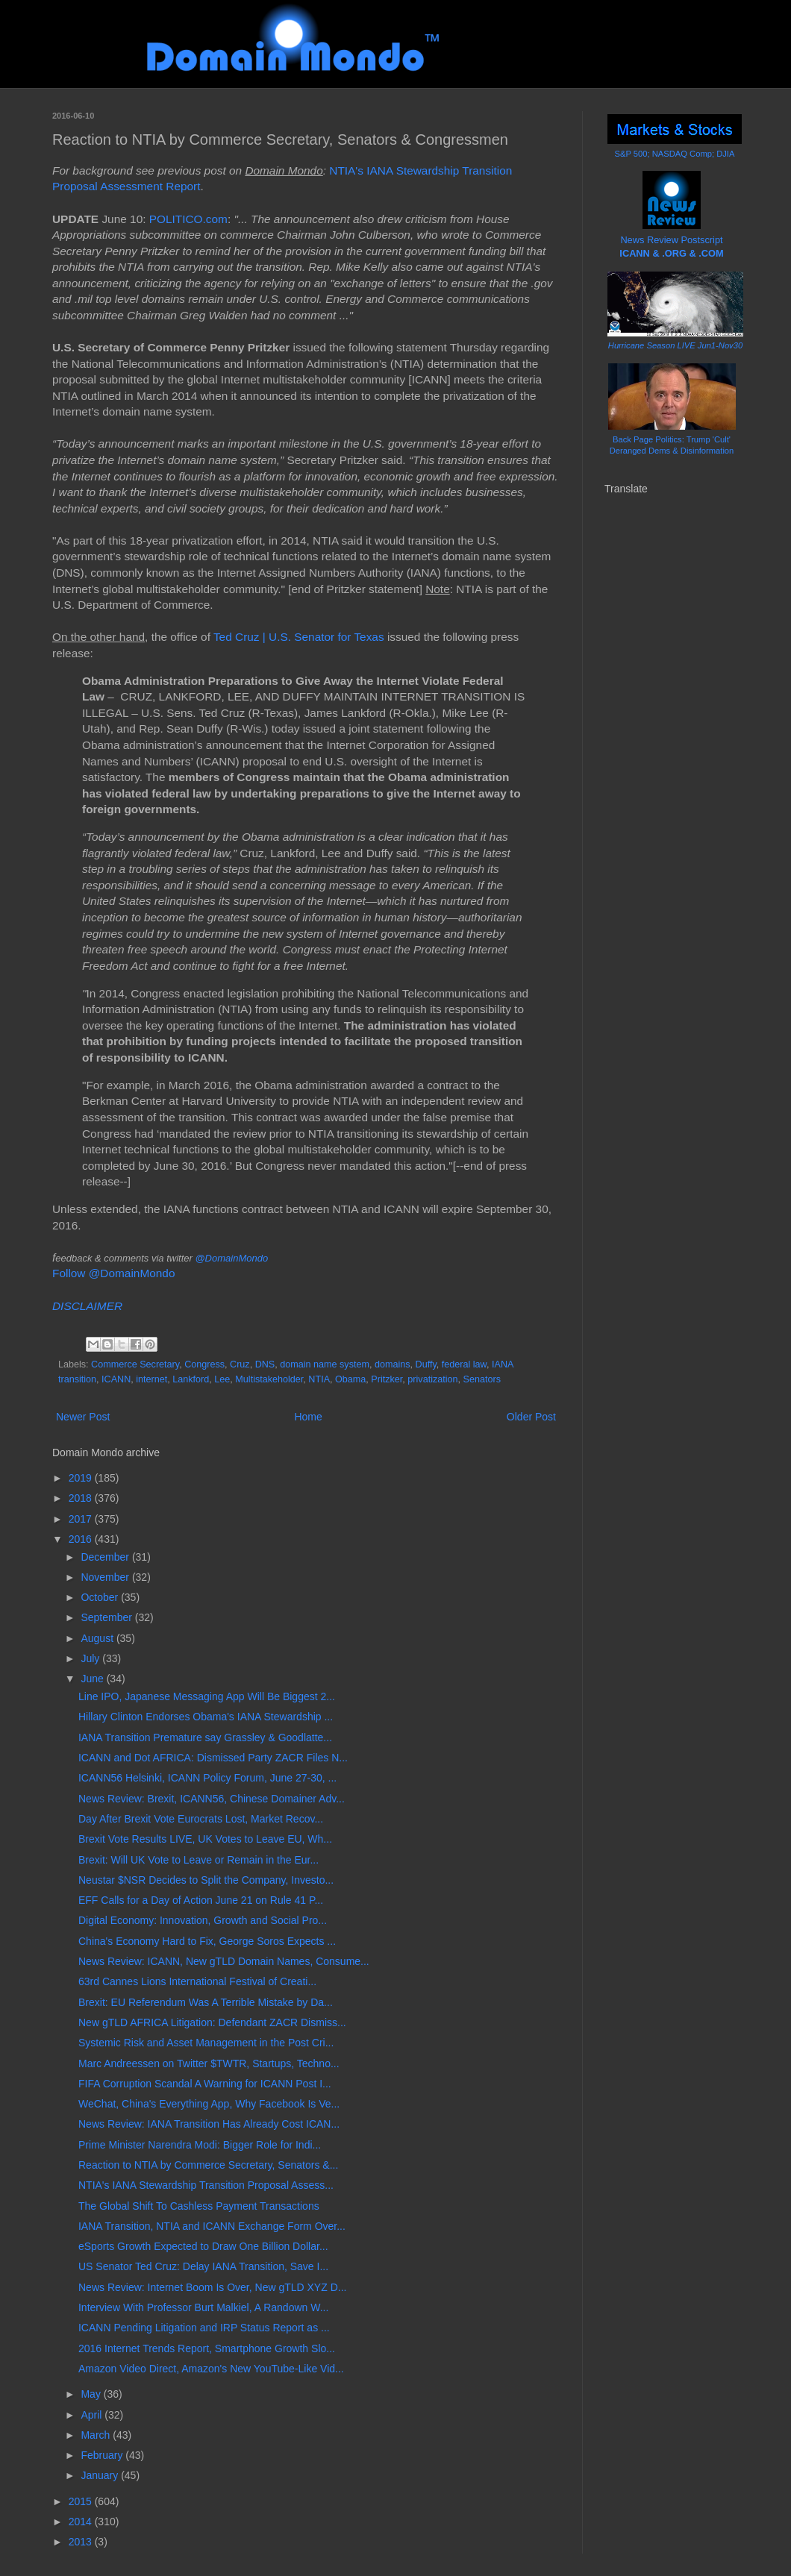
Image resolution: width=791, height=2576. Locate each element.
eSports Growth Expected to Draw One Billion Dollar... (203, 2246)
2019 (82, 1478)
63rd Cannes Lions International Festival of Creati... (197, 1981)
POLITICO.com (188, 219)
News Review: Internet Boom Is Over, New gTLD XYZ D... (212, 2287)
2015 (82, 2501)
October (101, 1597)
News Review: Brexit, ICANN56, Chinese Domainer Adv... (211, 1799)
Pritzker (386, 1379)
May (92, 2394)
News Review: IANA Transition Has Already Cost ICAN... (209, 2124)
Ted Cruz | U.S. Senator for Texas (298, 636)
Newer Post (83, 1417)
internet (151, 1379)
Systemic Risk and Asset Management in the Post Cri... (206, 2043)
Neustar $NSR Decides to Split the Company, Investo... (206, 1880)
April (92, 2415)
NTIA (319, 1379)
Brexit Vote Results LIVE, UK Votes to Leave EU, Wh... (205, 1839)
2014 (82, 2522)
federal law (464, 1364)
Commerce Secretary (135, 1364)
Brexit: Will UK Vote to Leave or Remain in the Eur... (198, 1860)
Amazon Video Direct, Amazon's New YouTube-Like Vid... (211, 2369)
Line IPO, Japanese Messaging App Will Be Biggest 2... (206, 1696)
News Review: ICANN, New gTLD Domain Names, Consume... (223, 1961)
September (107, 1617)
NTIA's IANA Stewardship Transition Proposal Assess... (206, 2185)
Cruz (240, 1364)
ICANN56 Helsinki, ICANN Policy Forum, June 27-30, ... (207, 1778)
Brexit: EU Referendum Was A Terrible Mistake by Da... (205, 2002)
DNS (265, 1364)
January (101, 2475)
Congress (204, 1364)
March (97, 2435)
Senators (482, 1379)
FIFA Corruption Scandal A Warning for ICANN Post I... (204, 2084)
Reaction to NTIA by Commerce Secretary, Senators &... (208, 2165)
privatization (432, 1379)
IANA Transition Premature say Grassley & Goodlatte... (205, 1737)
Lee (222, 1379)
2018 (82, 1498)
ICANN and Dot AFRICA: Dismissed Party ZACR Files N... (213, 1758)
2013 (82, 2542)
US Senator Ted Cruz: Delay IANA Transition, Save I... (203, 2266)
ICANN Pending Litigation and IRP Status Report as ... (204, 2328)
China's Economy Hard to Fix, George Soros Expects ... (207, 1941)
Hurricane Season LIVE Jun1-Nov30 (675, 345)
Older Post (531, 1417)
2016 (82, 1539)
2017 (82, 1519)
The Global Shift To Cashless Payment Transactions (198, 2206)
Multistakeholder (269, 1379)
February (103, 2455)
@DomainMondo (231, 1258)
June (93, 1679)
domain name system (324, 1364)
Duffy (426, 1364)
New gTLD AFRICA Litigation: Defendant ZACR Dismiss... (212, 2022)
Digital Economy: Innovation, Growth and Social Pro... (202, 1920)
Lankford (190, 1379)
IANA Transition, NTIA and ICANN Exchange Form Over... (212, 2226)
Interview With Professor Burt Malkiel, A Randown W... (203, 2307)
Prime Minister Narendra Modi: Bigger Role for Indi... (199, 2145)
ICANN (116, 1379)
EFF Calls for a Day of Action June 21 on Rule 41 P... (200, 1900)
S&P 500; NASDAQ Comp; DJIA (675, 153)
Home (308, 1417)
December (106, 1557)
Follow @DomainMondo (113, 1273)
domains (392, 1364)
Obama (350, 1379)
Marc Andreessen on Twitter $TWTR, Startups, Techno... (209, 2063)
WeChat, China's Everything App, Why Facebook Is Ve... (209, 2104)
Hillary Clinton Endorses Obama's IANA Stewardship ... (205, 1717)
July (91, 1658)
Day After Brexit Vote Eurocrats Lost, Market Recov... (200, 1819)
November (106, 1577)
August (98, 1638)
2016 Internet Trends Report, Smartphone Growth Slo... (206, 2348)
